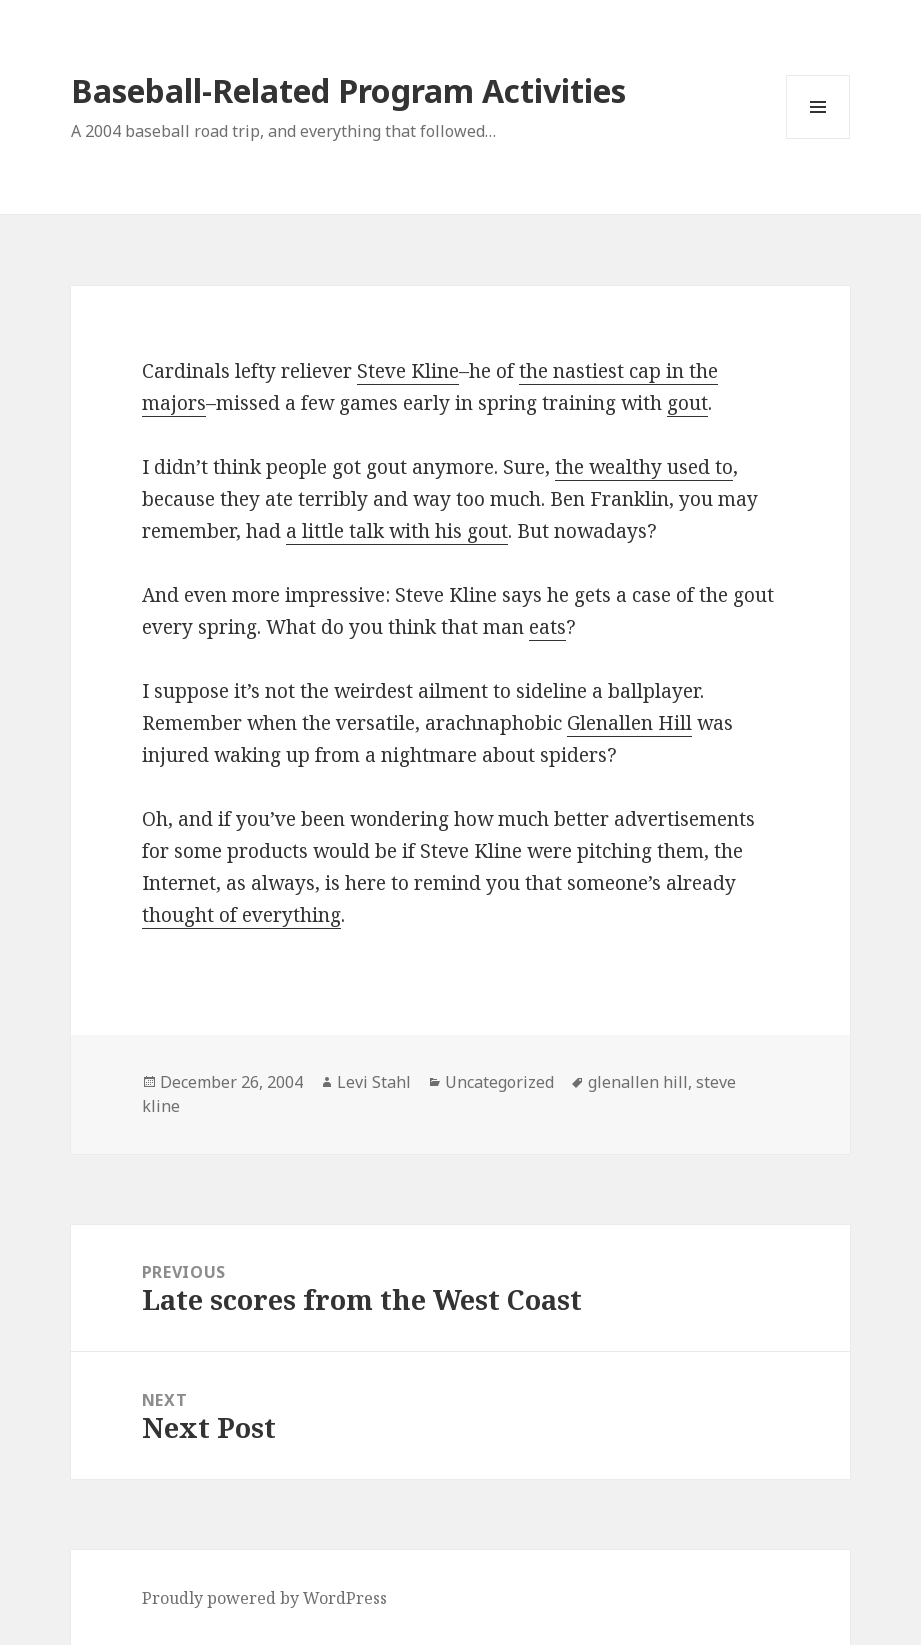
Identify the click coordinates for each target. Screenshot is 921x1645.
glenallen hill (638, 1082)
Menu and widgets (818, 138)
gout (687, 403)
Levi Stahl (374, 1082)
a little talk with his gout (397, 531)
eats (547, 627)
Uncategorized (499, 1082)
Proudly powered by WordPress (264, 1598)
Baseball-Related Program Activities (348, 90)
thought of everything (241, 915)
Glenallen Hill (629, 723)
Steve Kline (408, 371)
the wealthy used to (644, 467)
